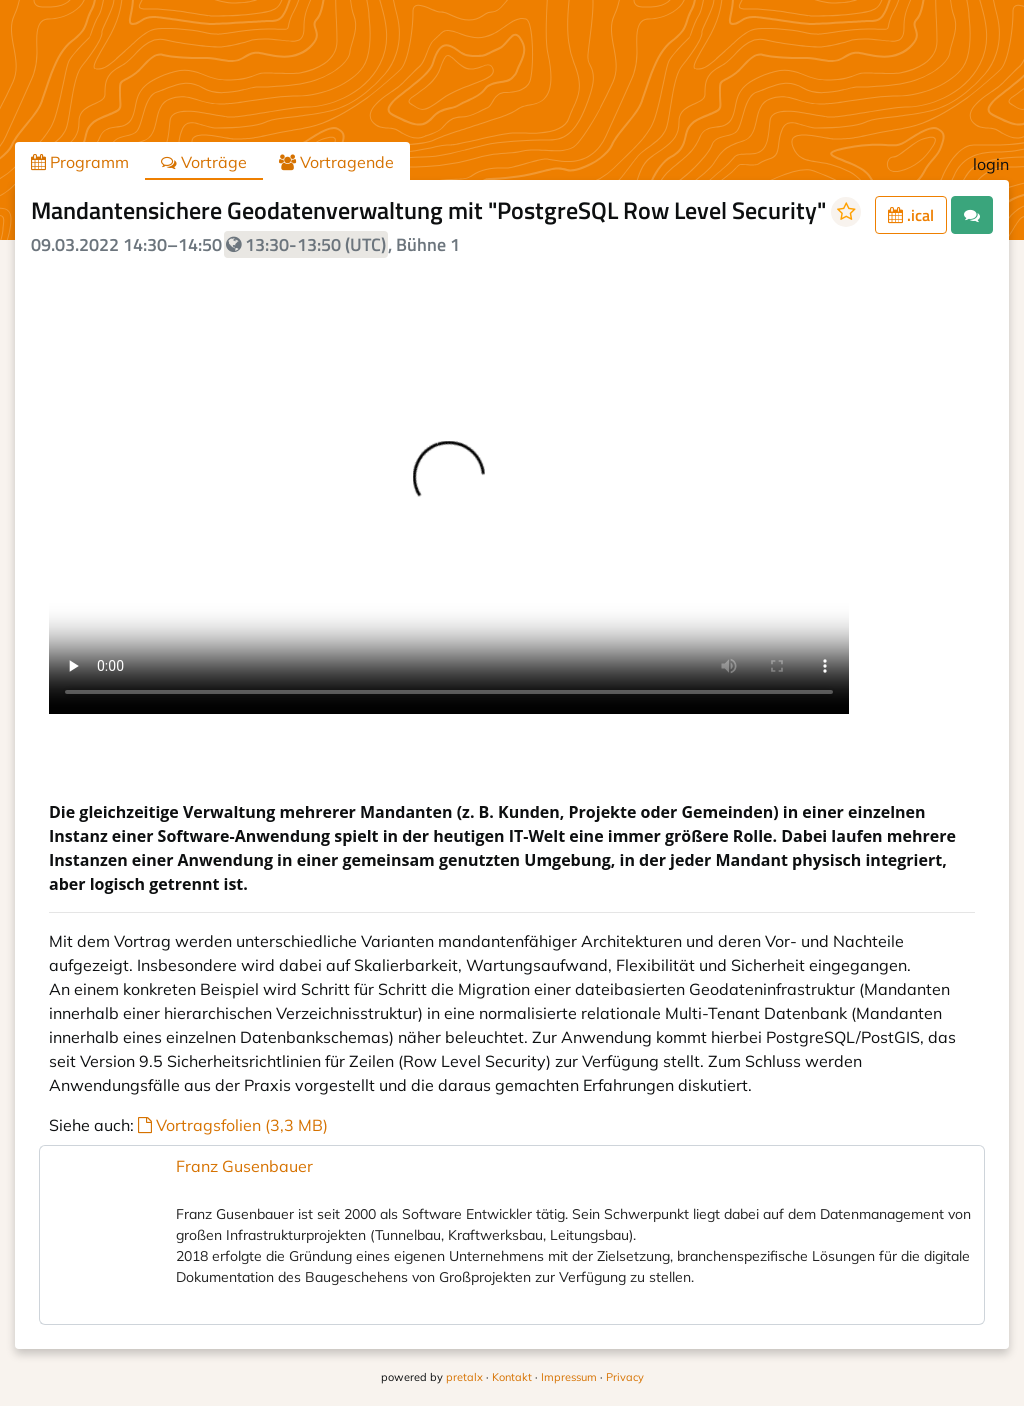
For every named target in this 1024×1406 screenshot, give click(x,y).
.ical (911, 215)
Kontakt (512, 1377)
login (991, 164)
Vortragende (336, 162)
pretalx (464, 1377)
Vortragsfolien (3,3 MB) (233, 1125)
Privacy (625, 1377)
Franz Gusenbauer (244, 1166)
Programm (80, 162)
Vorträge (204, 162)
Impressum (569, 1377)
